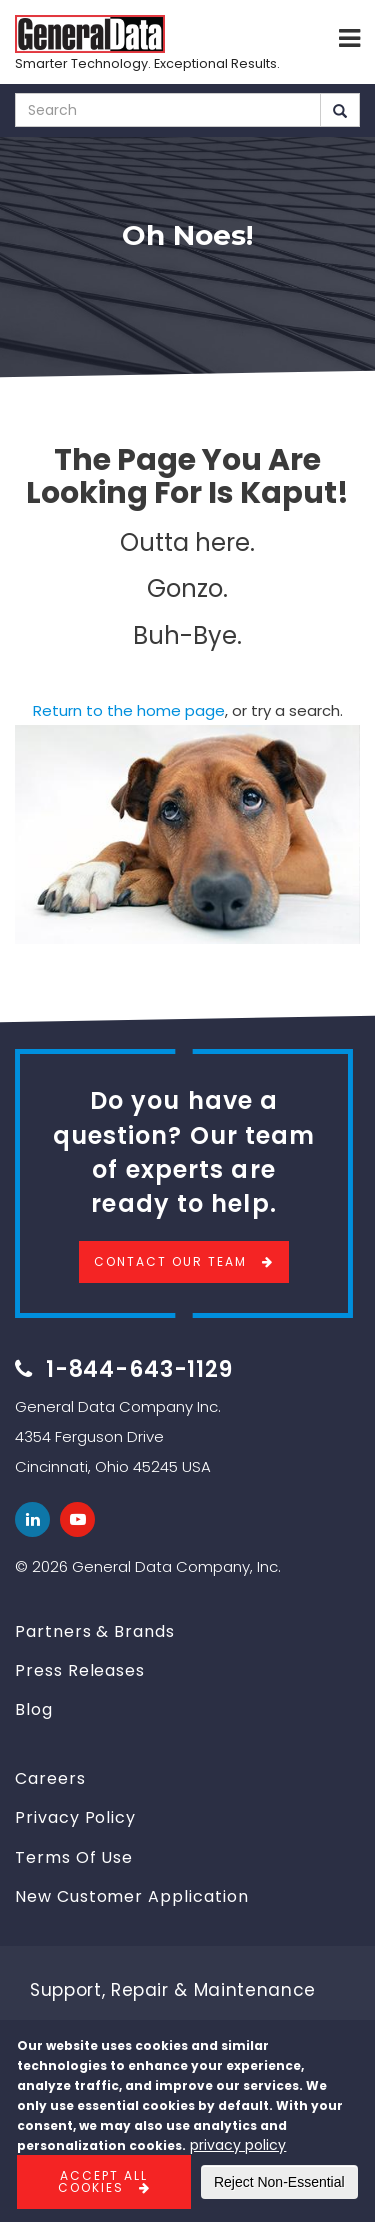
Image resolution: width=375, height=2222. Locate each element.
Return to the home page (129, 710)
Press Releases (80, 1670)
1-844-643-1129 (139, 1369)
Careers (50, 1778)
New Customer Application (132, 1896)
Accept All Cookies (103, 2181)
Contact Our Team (170, 1261)
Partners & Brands (95, 1631)
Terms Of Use (74, 1857)
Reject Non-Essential (279, 2182)
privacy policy (238, 2145)
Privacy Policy (75, 1817)
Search (340, 111)
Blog (34, 1709)
